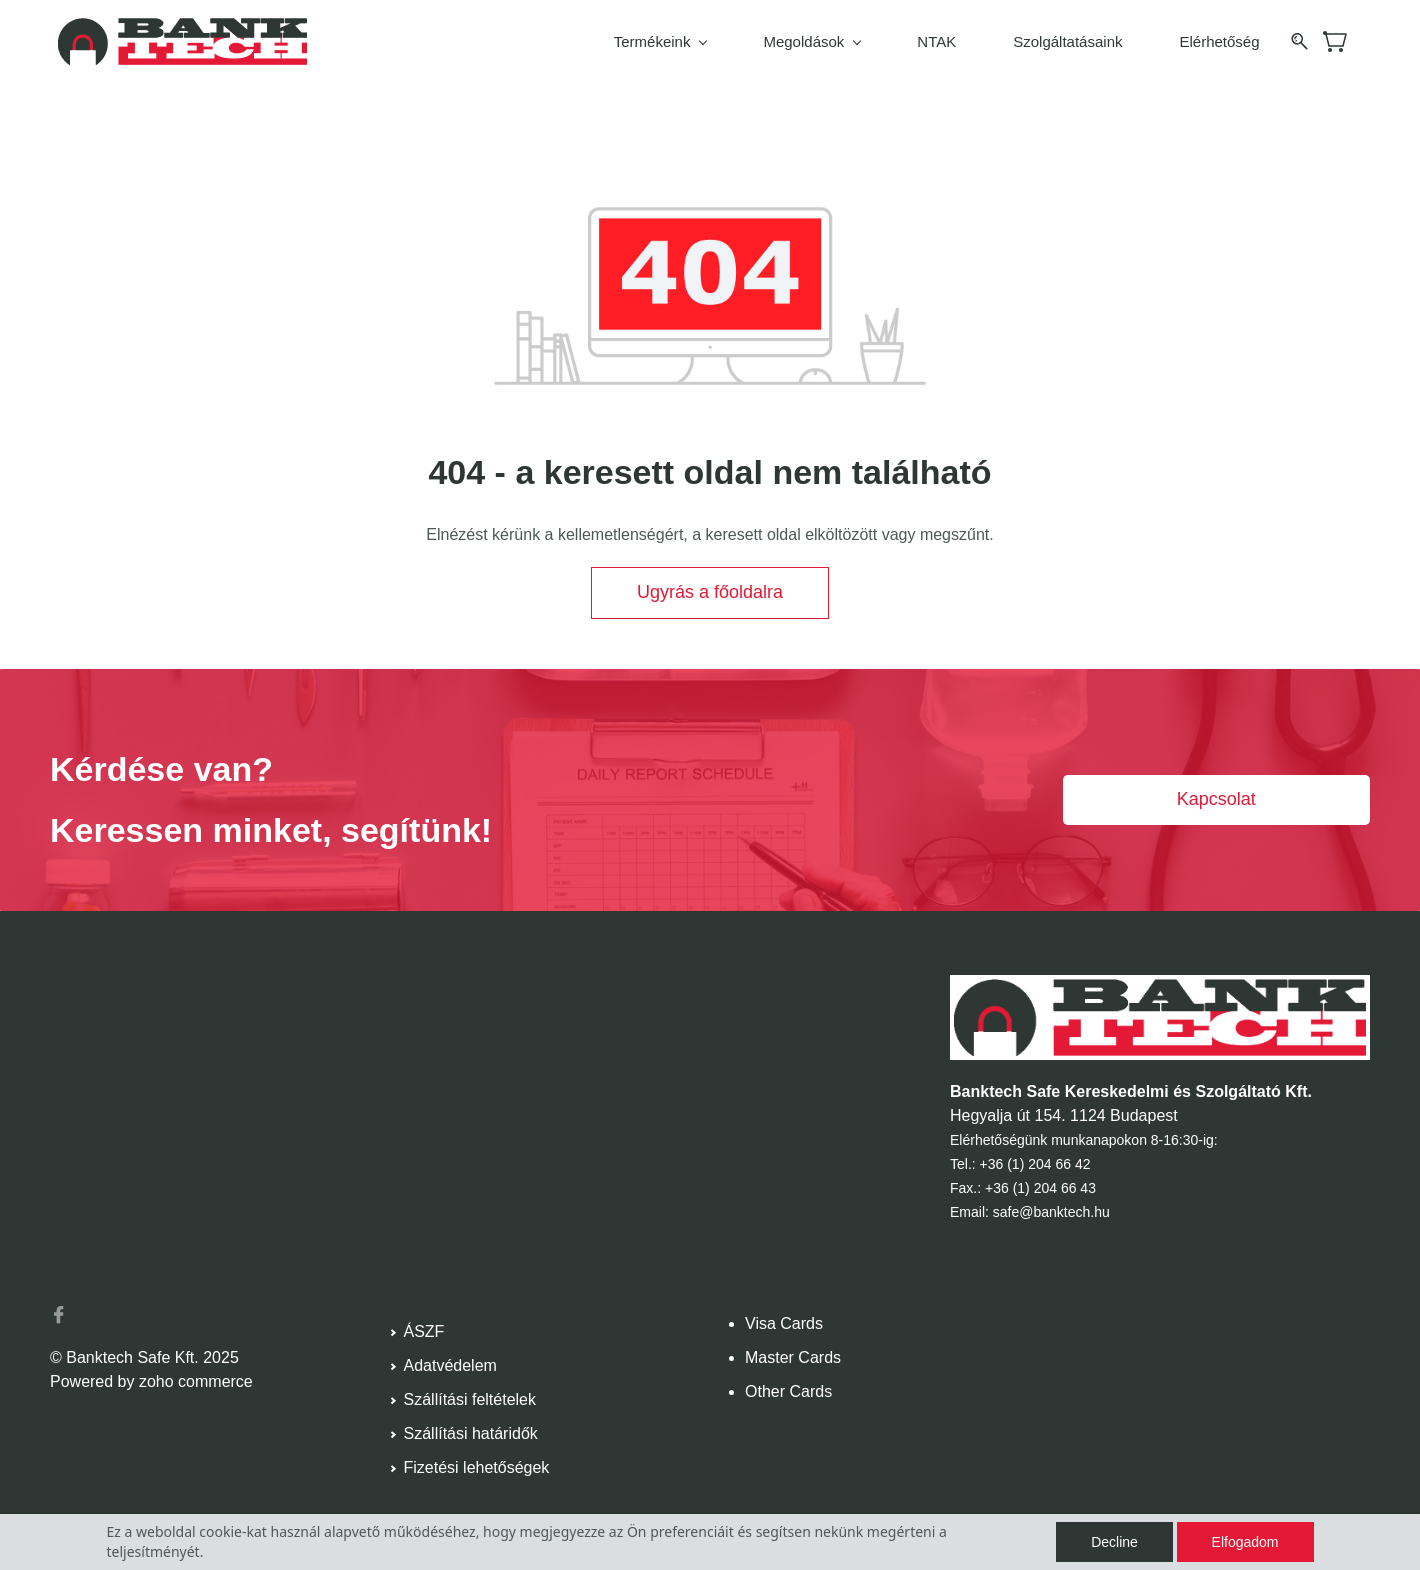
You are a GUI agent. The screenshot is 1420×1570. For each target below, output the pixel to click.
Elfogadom (1245, 1542)
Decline (1114, 1542)
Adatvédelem (450, 1362)
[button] (710, 590)
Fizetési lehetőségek (477, 1464)
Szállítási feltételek (470, 1396)
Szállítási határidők (471, 1430)
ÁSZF (424, 1328)
